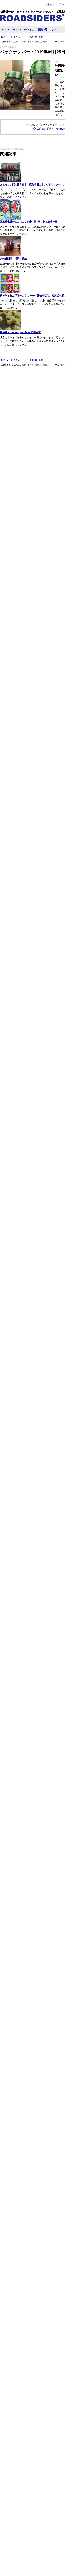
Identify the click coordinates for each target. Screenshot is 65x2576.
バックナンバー (16, 37)
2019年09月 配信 (35, 37)
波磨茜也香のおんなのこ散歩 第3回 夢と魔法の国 (28, 221)
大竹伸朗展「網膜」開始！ (14, 258)
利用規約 (49, 4)
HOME (5, 29)
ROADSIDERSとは (23, 29)
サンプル (56, 29)
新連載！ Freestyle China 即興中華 (20, 332)
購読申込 (42, 29)
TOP (3, 37)
